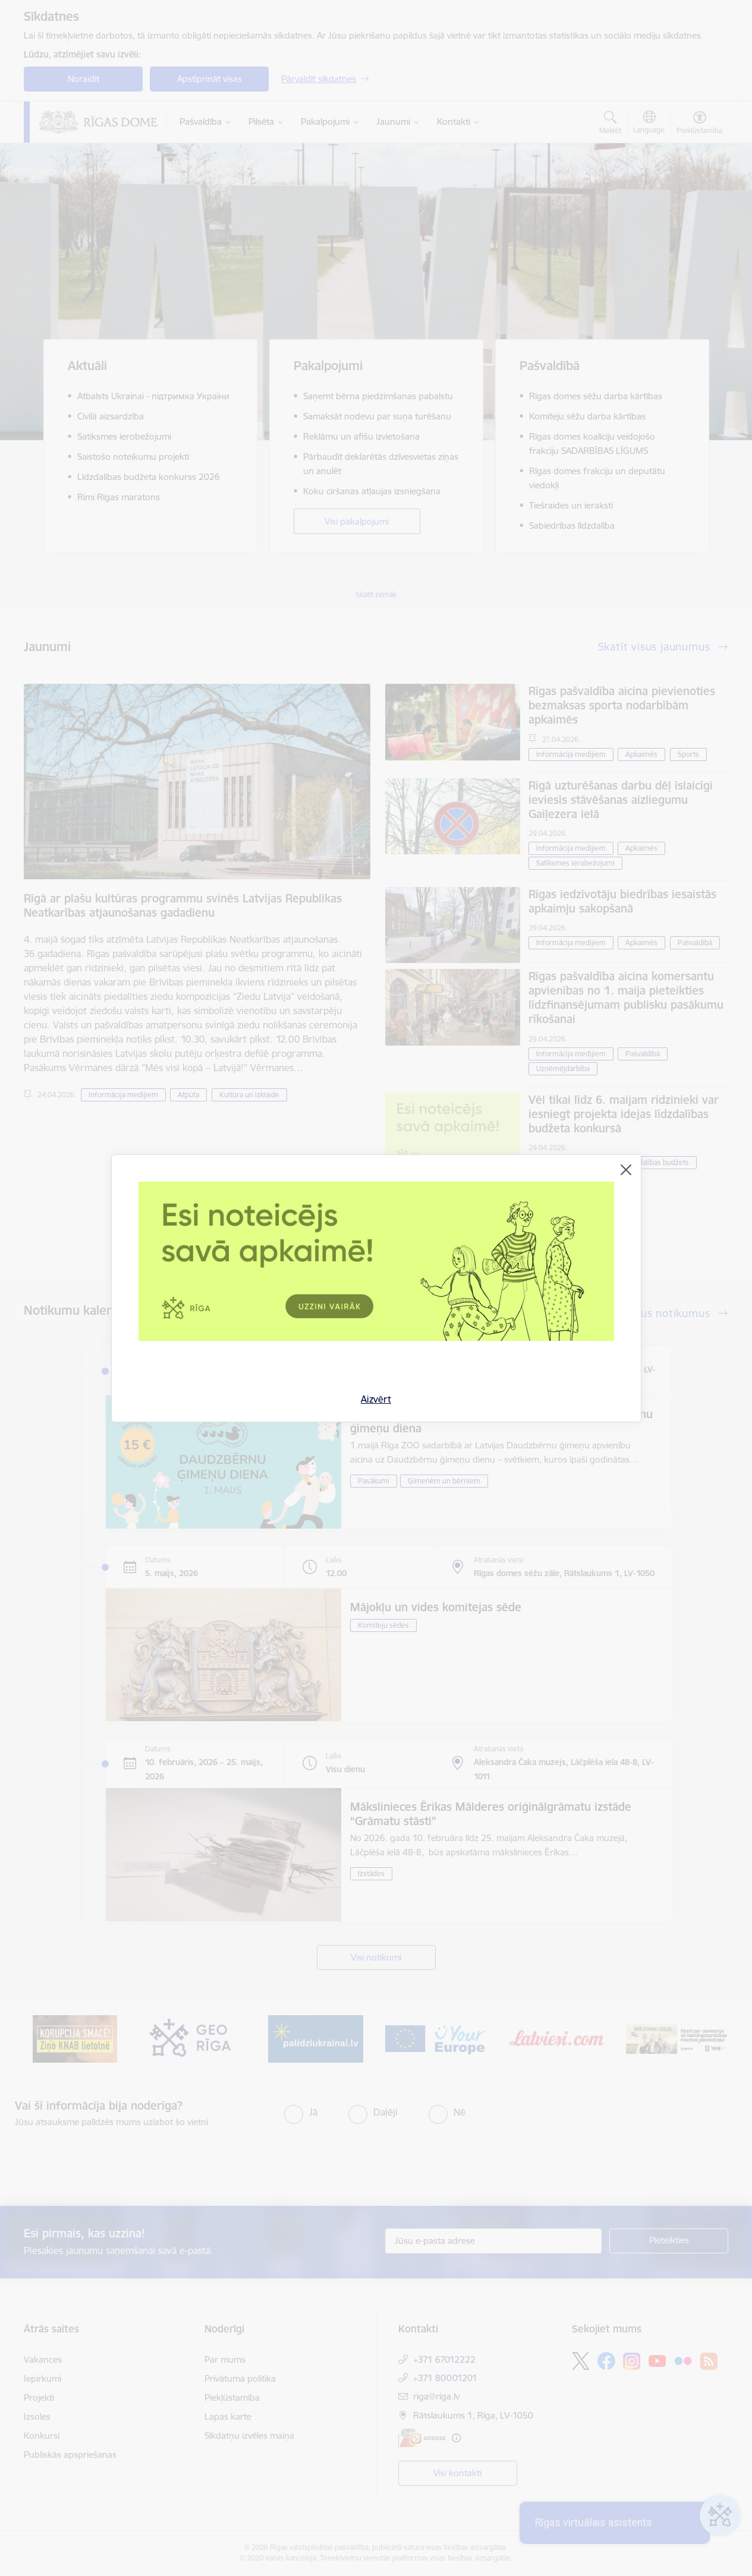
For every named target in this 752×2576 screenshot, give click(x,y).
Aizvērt (376, 1399)
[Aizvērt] (626, 1169)
